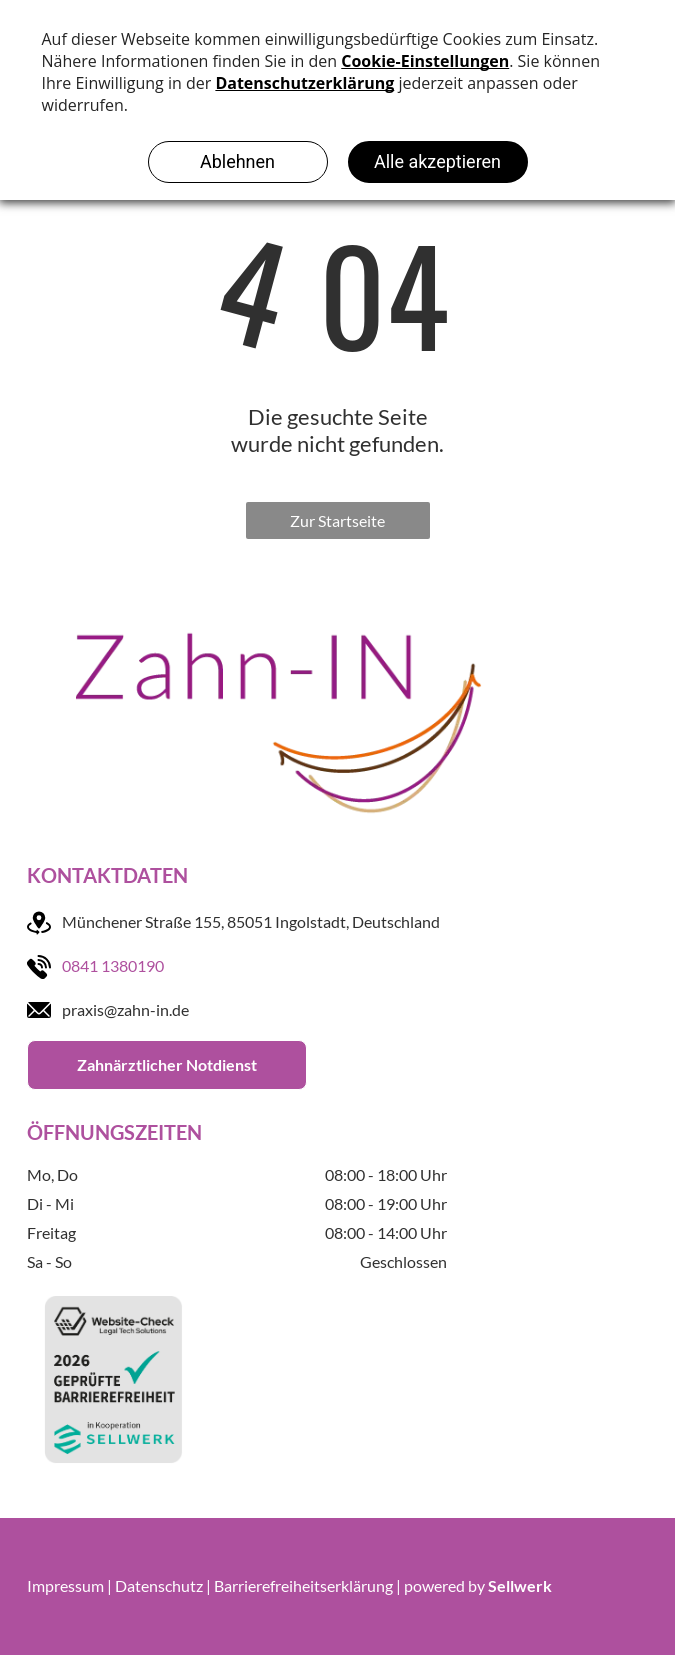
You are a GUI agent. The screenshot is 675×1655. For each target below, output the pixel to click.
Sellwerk (520, 1585)
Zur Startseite (337, 520)
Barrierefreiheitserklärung (303, 1585)
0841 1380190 (113, 965)
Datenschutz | (163, 1585)
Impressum (65, 1585)
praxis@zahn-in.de (125, 1009)
